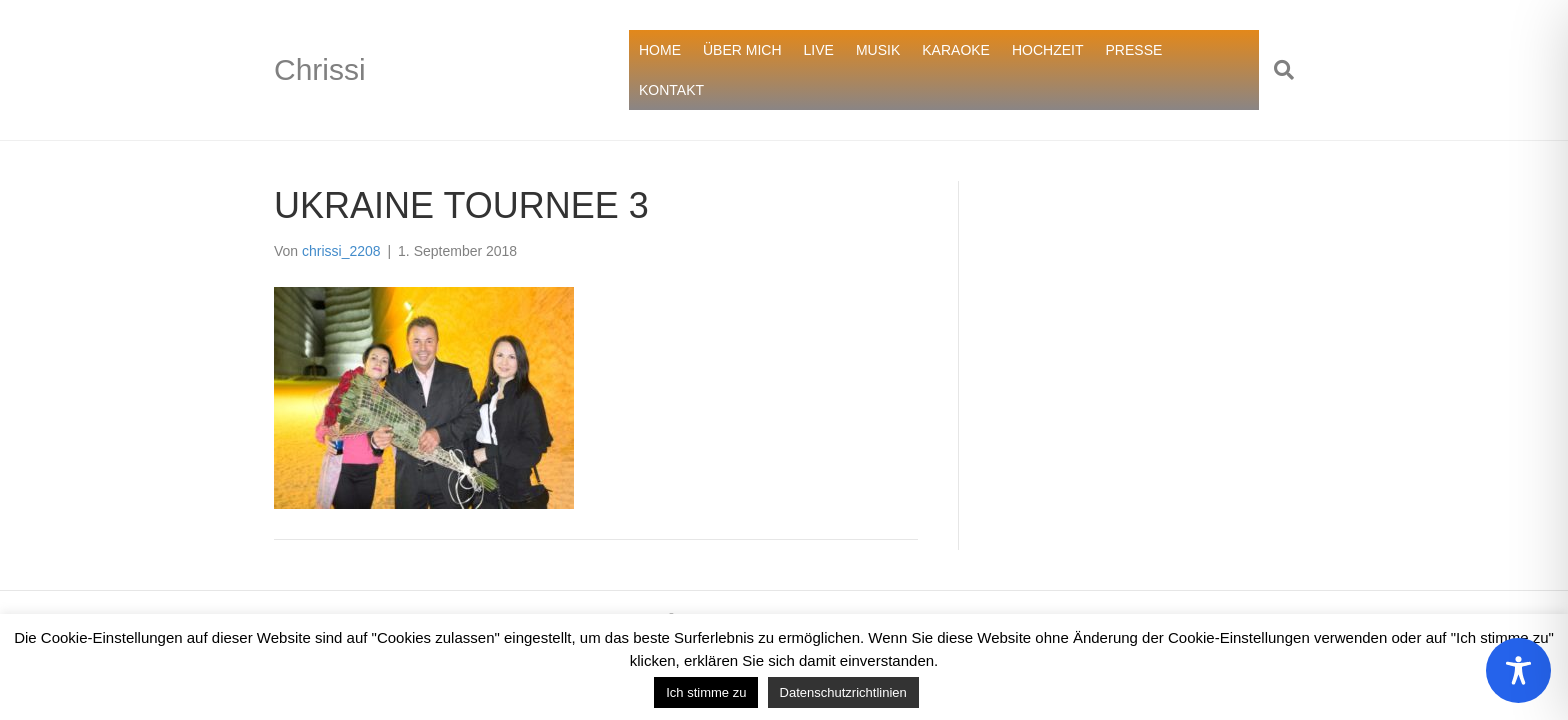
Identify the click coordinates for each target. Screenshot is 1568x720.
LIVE (819, 50)
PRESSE (1134, 50)
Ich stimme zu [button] (706, 692)
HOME (660, 50)
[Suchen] (1276, 70)
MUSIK (878, 50)
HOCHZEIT (1048, 50)
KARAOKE (956, 50)
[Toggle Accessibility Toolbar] (1518, 670)
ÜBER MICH (742, 50)
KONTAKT (671, 90)
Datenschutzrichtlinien (843, 692)
